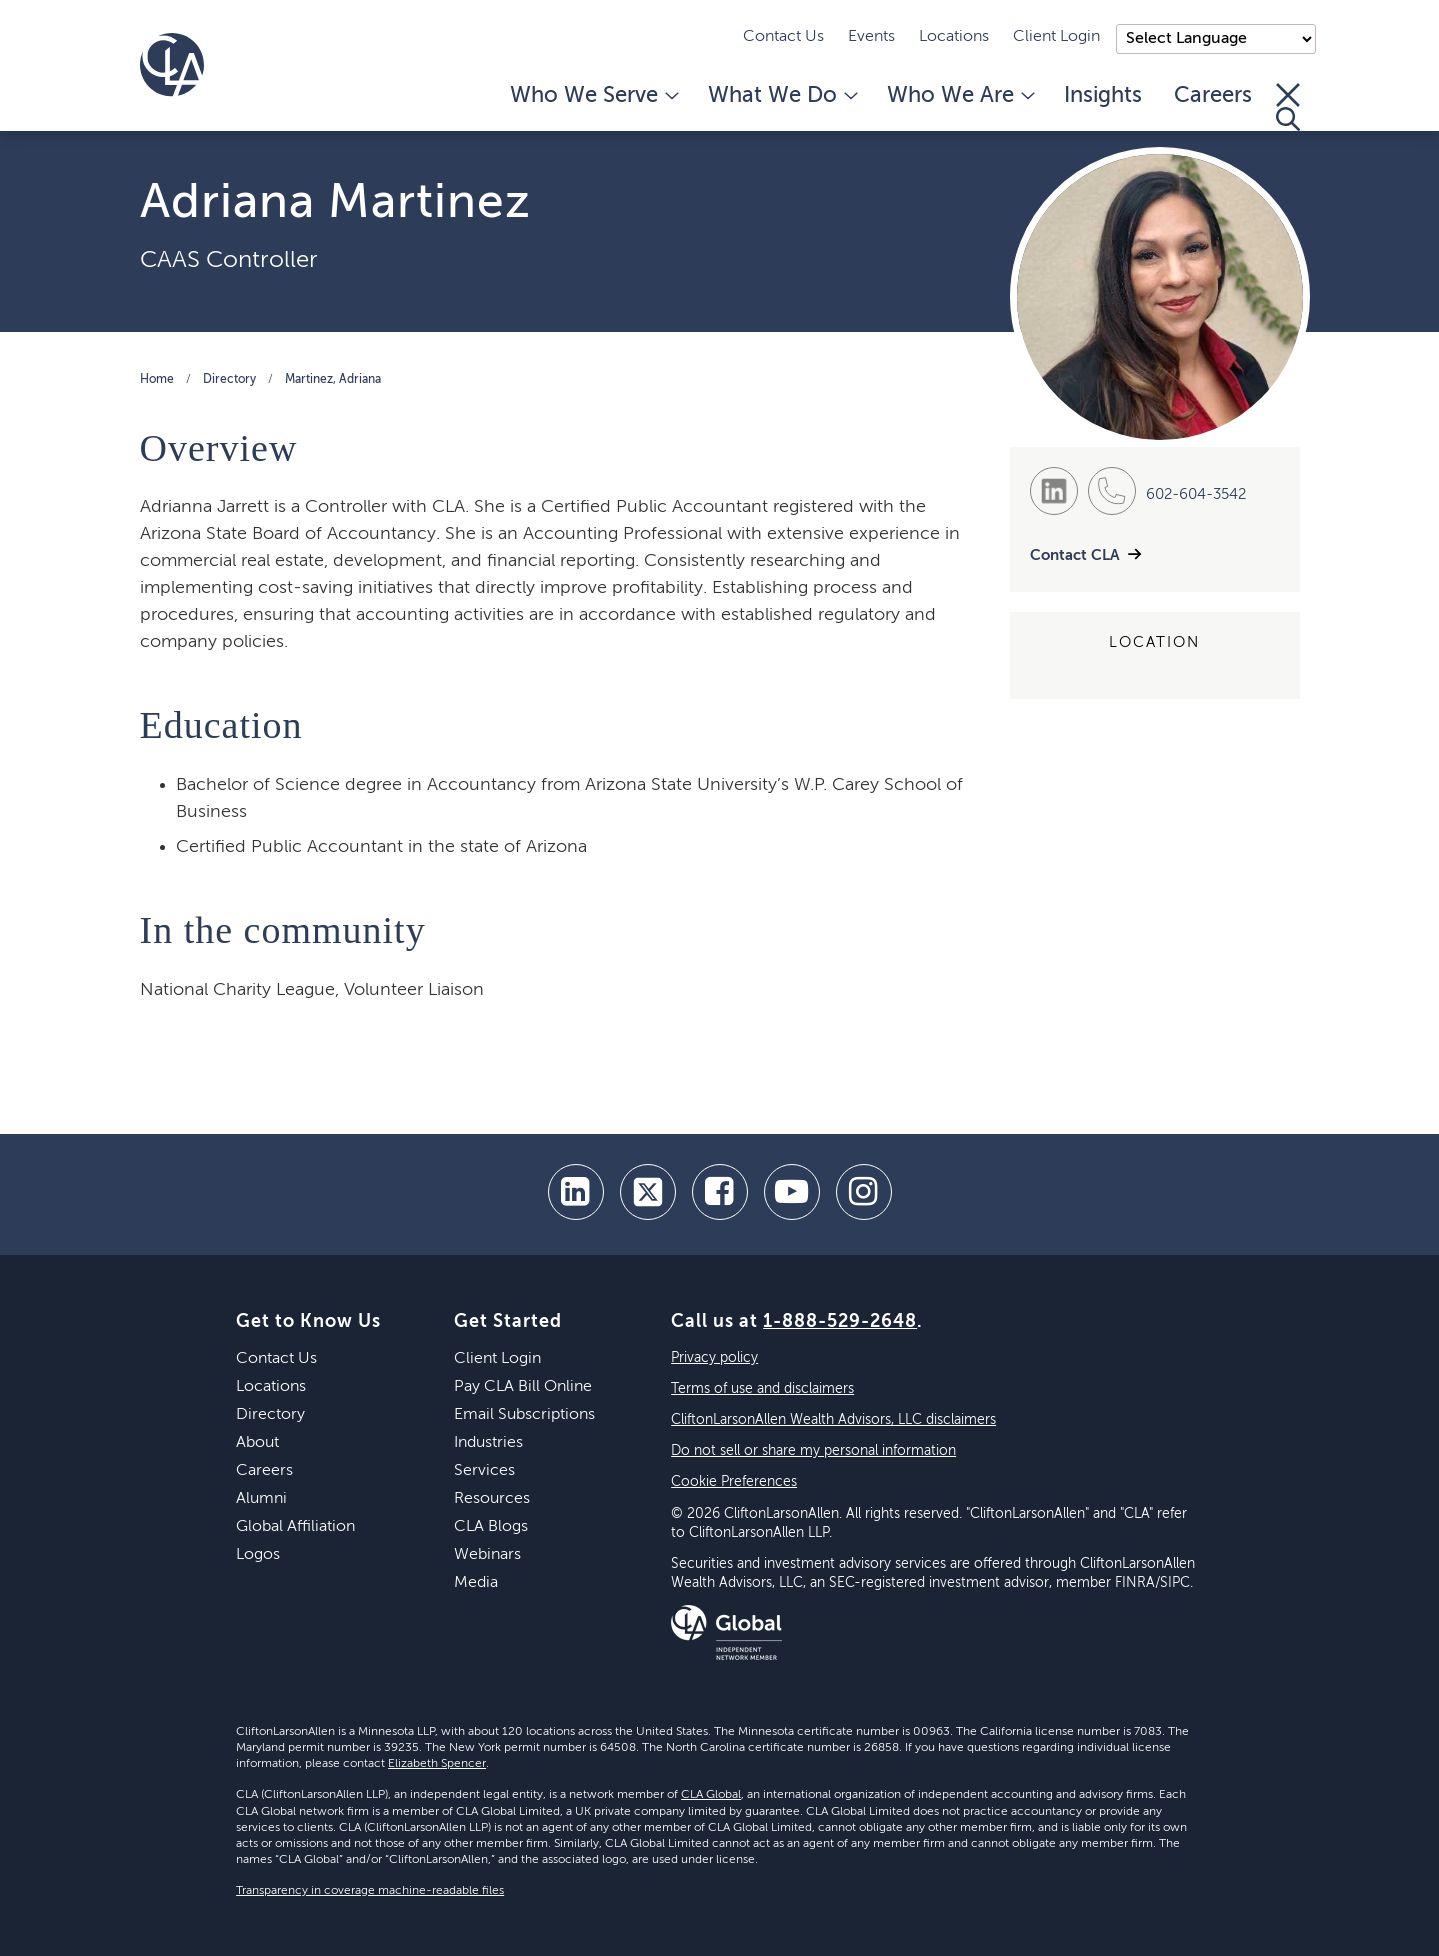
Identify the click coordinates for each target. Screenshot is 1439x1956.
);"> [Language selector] (1216, 39)
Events (871, 37)
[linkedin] (576, 1192)
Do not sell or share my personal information (813, 1451)
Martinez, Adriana (333, 380)
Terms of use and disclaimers (762, 1389)
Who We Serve (593, 96)
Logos (258, 1555)
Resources (492, 1499)
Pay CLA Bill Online (523, 1387)
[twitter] (648, 1192)
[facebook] (720, 1192)
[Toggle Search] (1288, 107)
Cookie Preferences (734, 1482)
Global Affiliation (295, 1527)
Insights (1103, 96)
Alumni (261, 1499)
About (257, 1443)
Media (476, 1583)
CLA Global (711, 1795)
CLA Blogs (491, 1527)
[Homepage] (172, 65)
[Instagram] (864, 1192)
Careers (1213, 96)
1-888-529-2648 (840, 1322)
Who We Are (959, 96)
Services (484, 1471)
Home (157, 380)
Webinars (487, 1555)
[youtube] (792, 1192)
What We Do (781, 96)
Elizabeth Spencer (437, 1764)
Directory (229, 380)
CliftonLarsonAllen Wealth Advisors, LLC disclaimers (833, 1420)
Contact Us (783, 37)
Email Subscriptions (524, 1415)
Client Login (1056, 37)
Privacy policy (714, 1358)
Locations (954, 37)
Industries (488, 1443)
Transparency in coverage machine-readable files (370, 1891)
